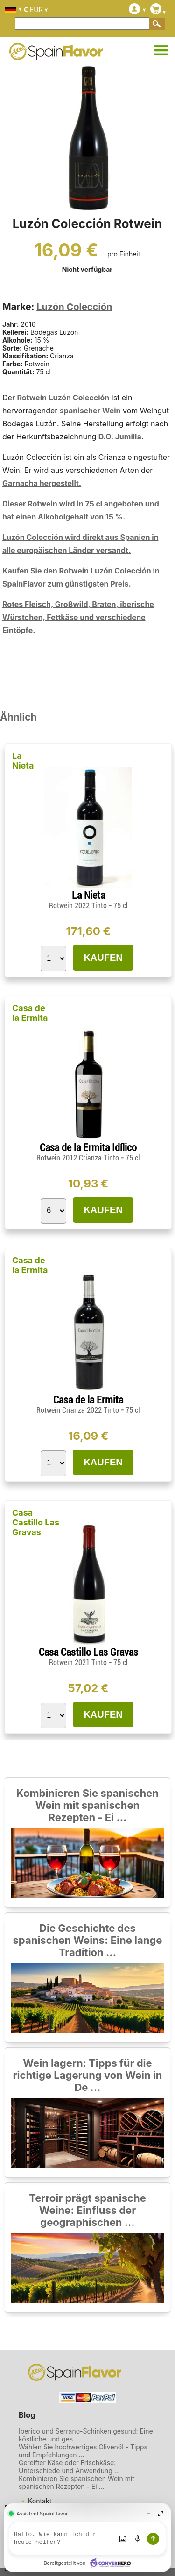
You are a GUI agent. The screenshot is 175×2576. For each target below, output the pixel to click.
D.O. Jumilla (119, 436)
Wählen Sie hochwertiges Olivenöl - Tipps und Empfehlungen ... (83, 2451)
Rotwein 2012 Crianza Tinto (78, 1157)
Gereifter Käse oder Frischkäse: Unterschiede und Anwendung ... (69, 2467)
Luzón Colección (74, 306)
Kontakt (39, 2501)
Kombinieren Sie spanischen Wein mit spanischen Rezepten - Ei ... (87, 1805)
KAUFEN (103, 957)
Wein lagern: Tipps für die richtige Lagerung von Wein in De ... (87, 2075)
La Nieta (23, 760)
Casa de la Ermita (30, 1013)
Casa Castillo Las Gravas (35, 1522)
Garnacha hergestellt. (41, 483)
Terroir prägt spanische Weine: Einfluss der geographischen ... (87, 2210)
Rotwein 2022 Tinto (79, 905)
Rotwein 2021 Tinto (79, 1662)
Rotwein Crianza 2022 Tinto (78, 1410)
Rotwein (32, 397)
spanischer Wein (90, 410)
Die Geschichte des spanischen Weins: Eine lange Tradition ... (87, 1940)
